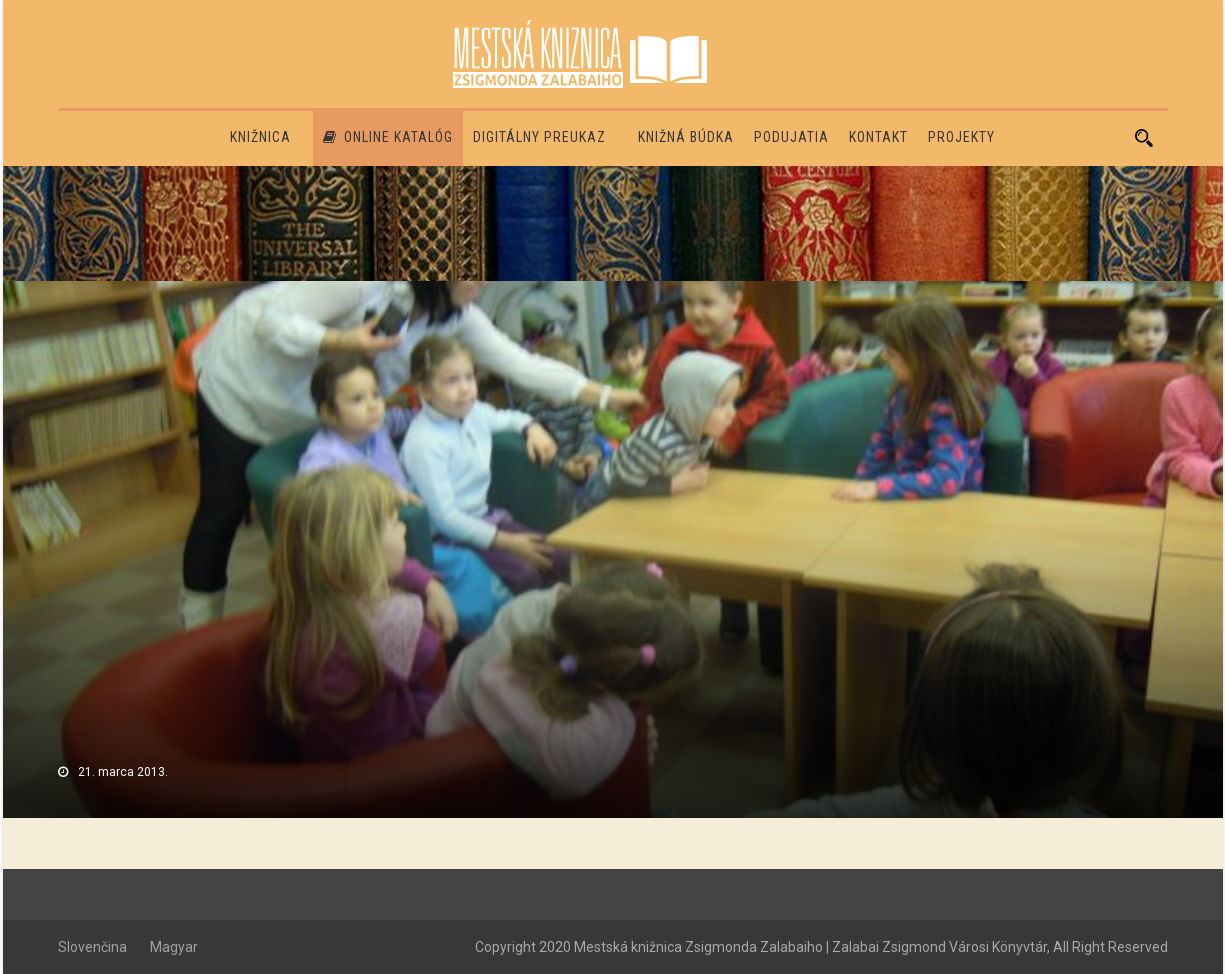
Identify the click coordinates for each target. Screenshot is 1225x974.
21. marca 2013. (123, 772)
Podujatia (791, 137)
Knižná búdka (686, 137)
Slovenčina (92, 947)
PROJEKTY (961, 137)
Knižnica (260, 137)
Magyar (174, 947)
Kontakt (878, 137)
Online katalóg (388, 137)
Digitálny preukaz (539, 137)
